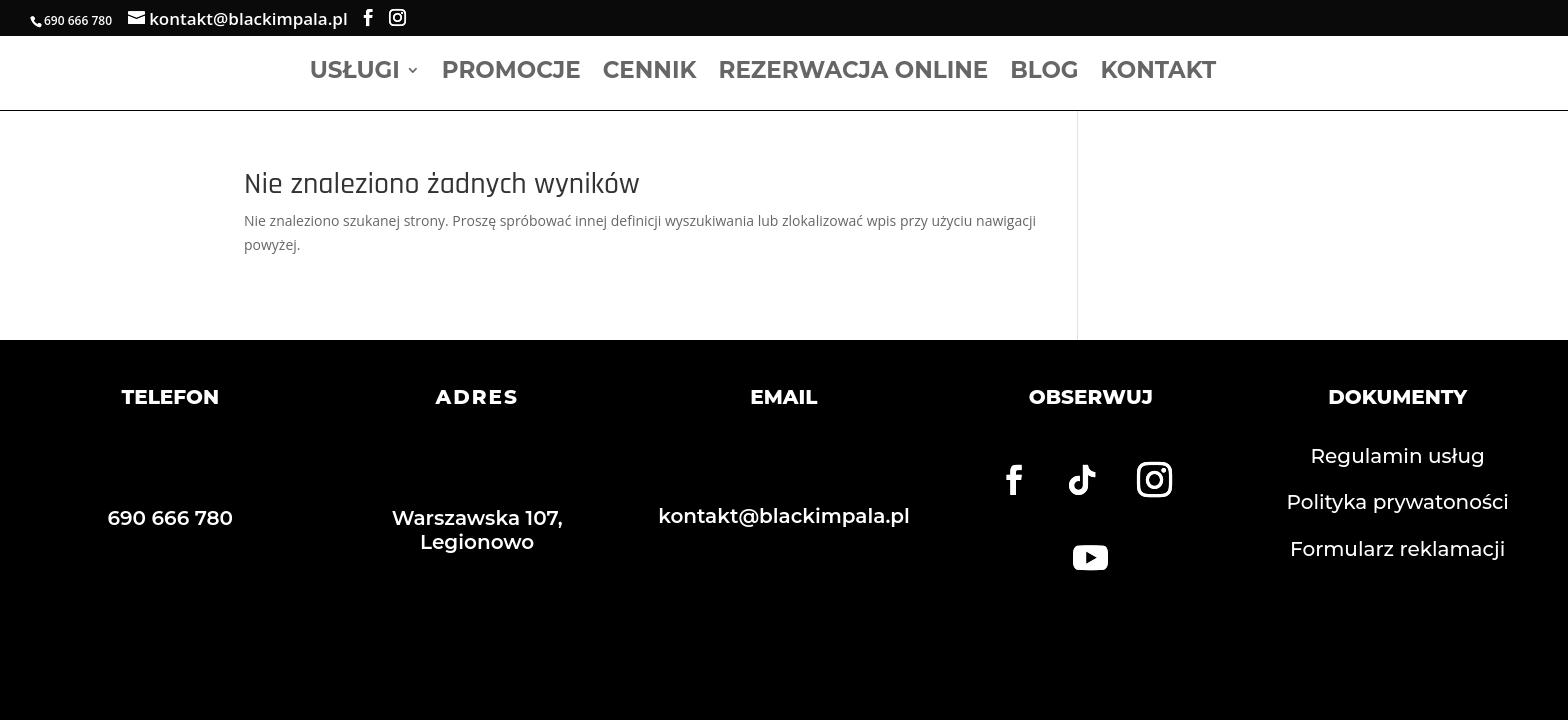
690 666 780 (171, 518)
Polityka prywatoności (1398, 502)
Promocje (511, 73)
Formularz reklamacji (1397, 549)
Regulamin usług (1398, 456)
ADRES (476, 397)
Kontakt (1159, 73)
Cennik (650, 73)
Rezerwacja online (854, 73)
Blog (1044, 73)
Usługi (355, 73)
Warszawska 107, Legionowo (477, 530)
